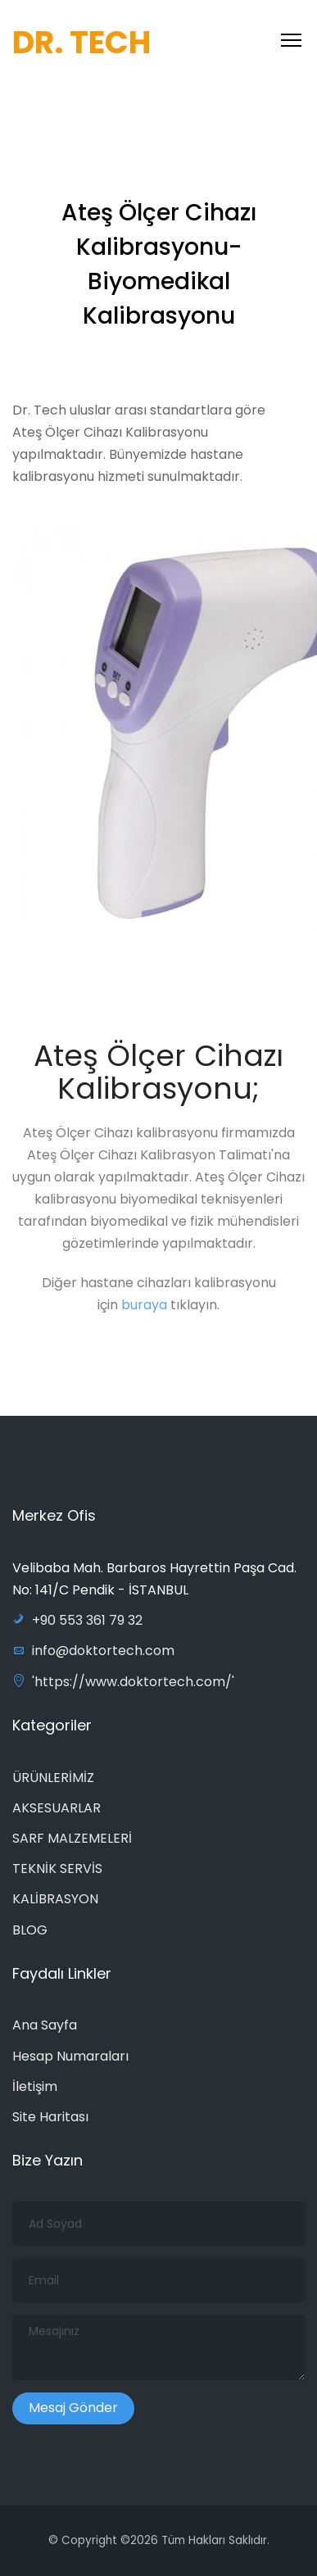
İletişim (34, 2086)
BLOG (30, 1930)
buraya (145, 1308)
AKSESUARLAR (56, 1807)
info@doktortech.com (93, 1650)
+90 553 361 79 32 (77, 1620)
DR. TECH (81, 42)
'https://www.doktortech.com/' (123, 1681)
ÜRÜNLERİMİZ (53, 1777)
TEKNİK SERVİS (57, 1868)
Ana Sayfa (44, 2025)
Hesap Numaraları (70, 2056)
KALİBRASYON (55, 1898)
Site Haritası (50, 2116)
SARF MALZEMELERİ (72, 1838)
